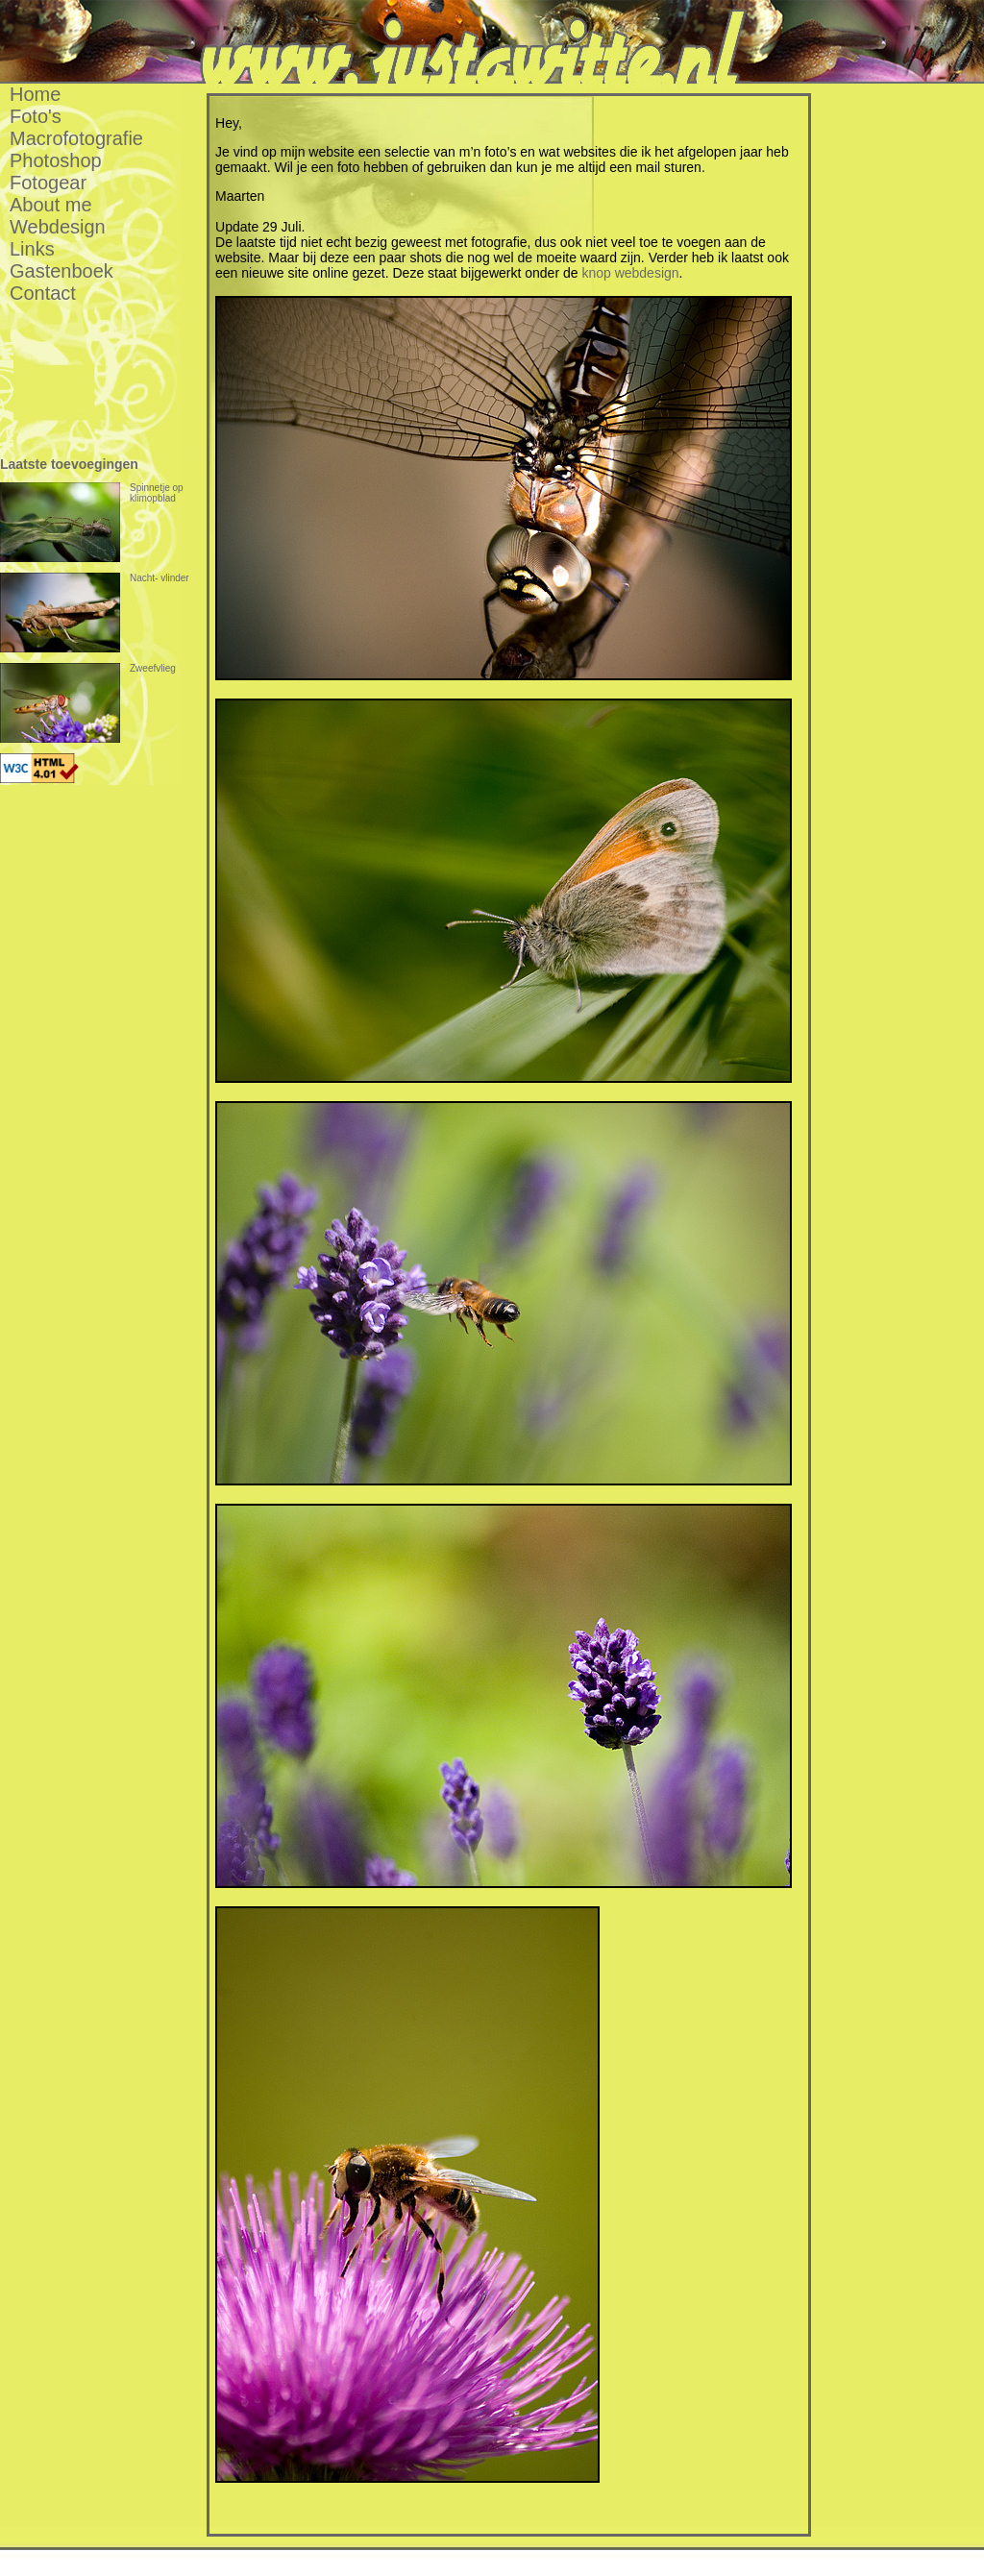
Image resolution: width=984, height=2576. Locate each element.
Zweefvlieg (88, 703)
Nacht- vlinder (94, 612)
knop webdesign (629, 273)
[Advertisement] (909, 372)
